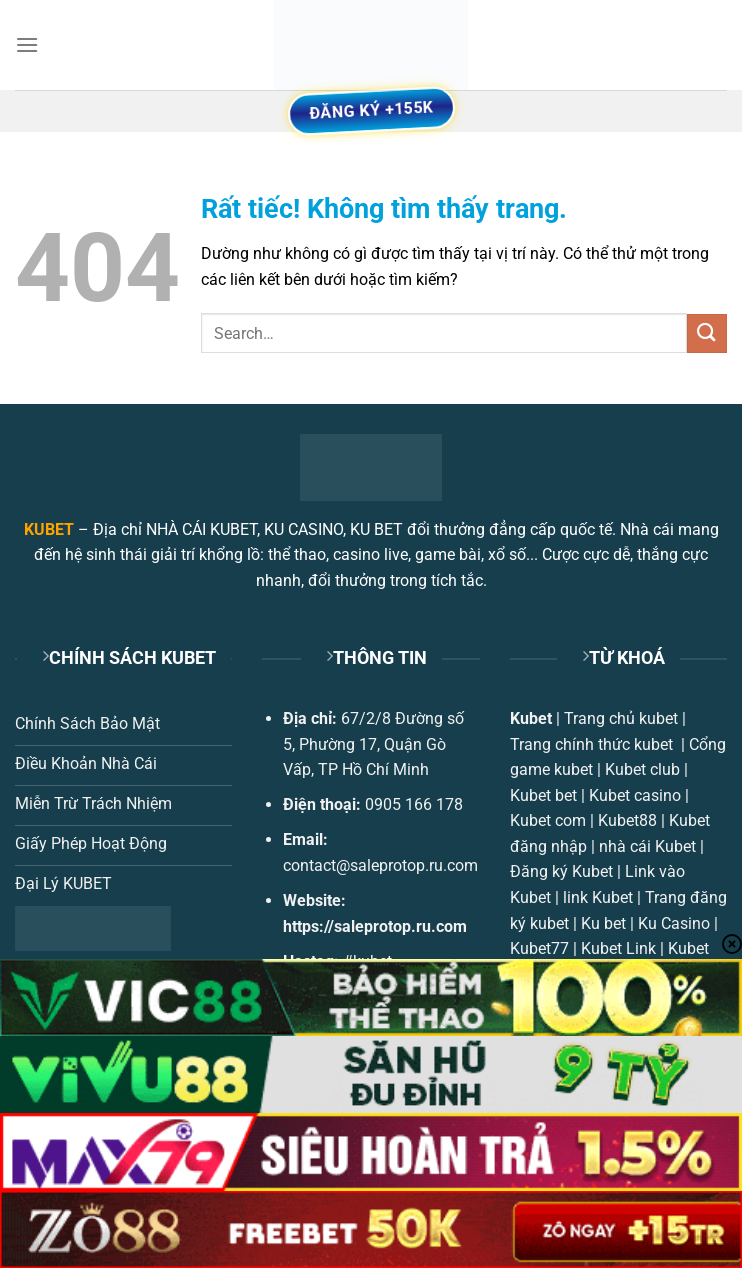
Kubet (531, 718)
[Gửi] (707, 333)
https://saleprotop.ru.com (375, 926)
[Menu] (27, 44)
